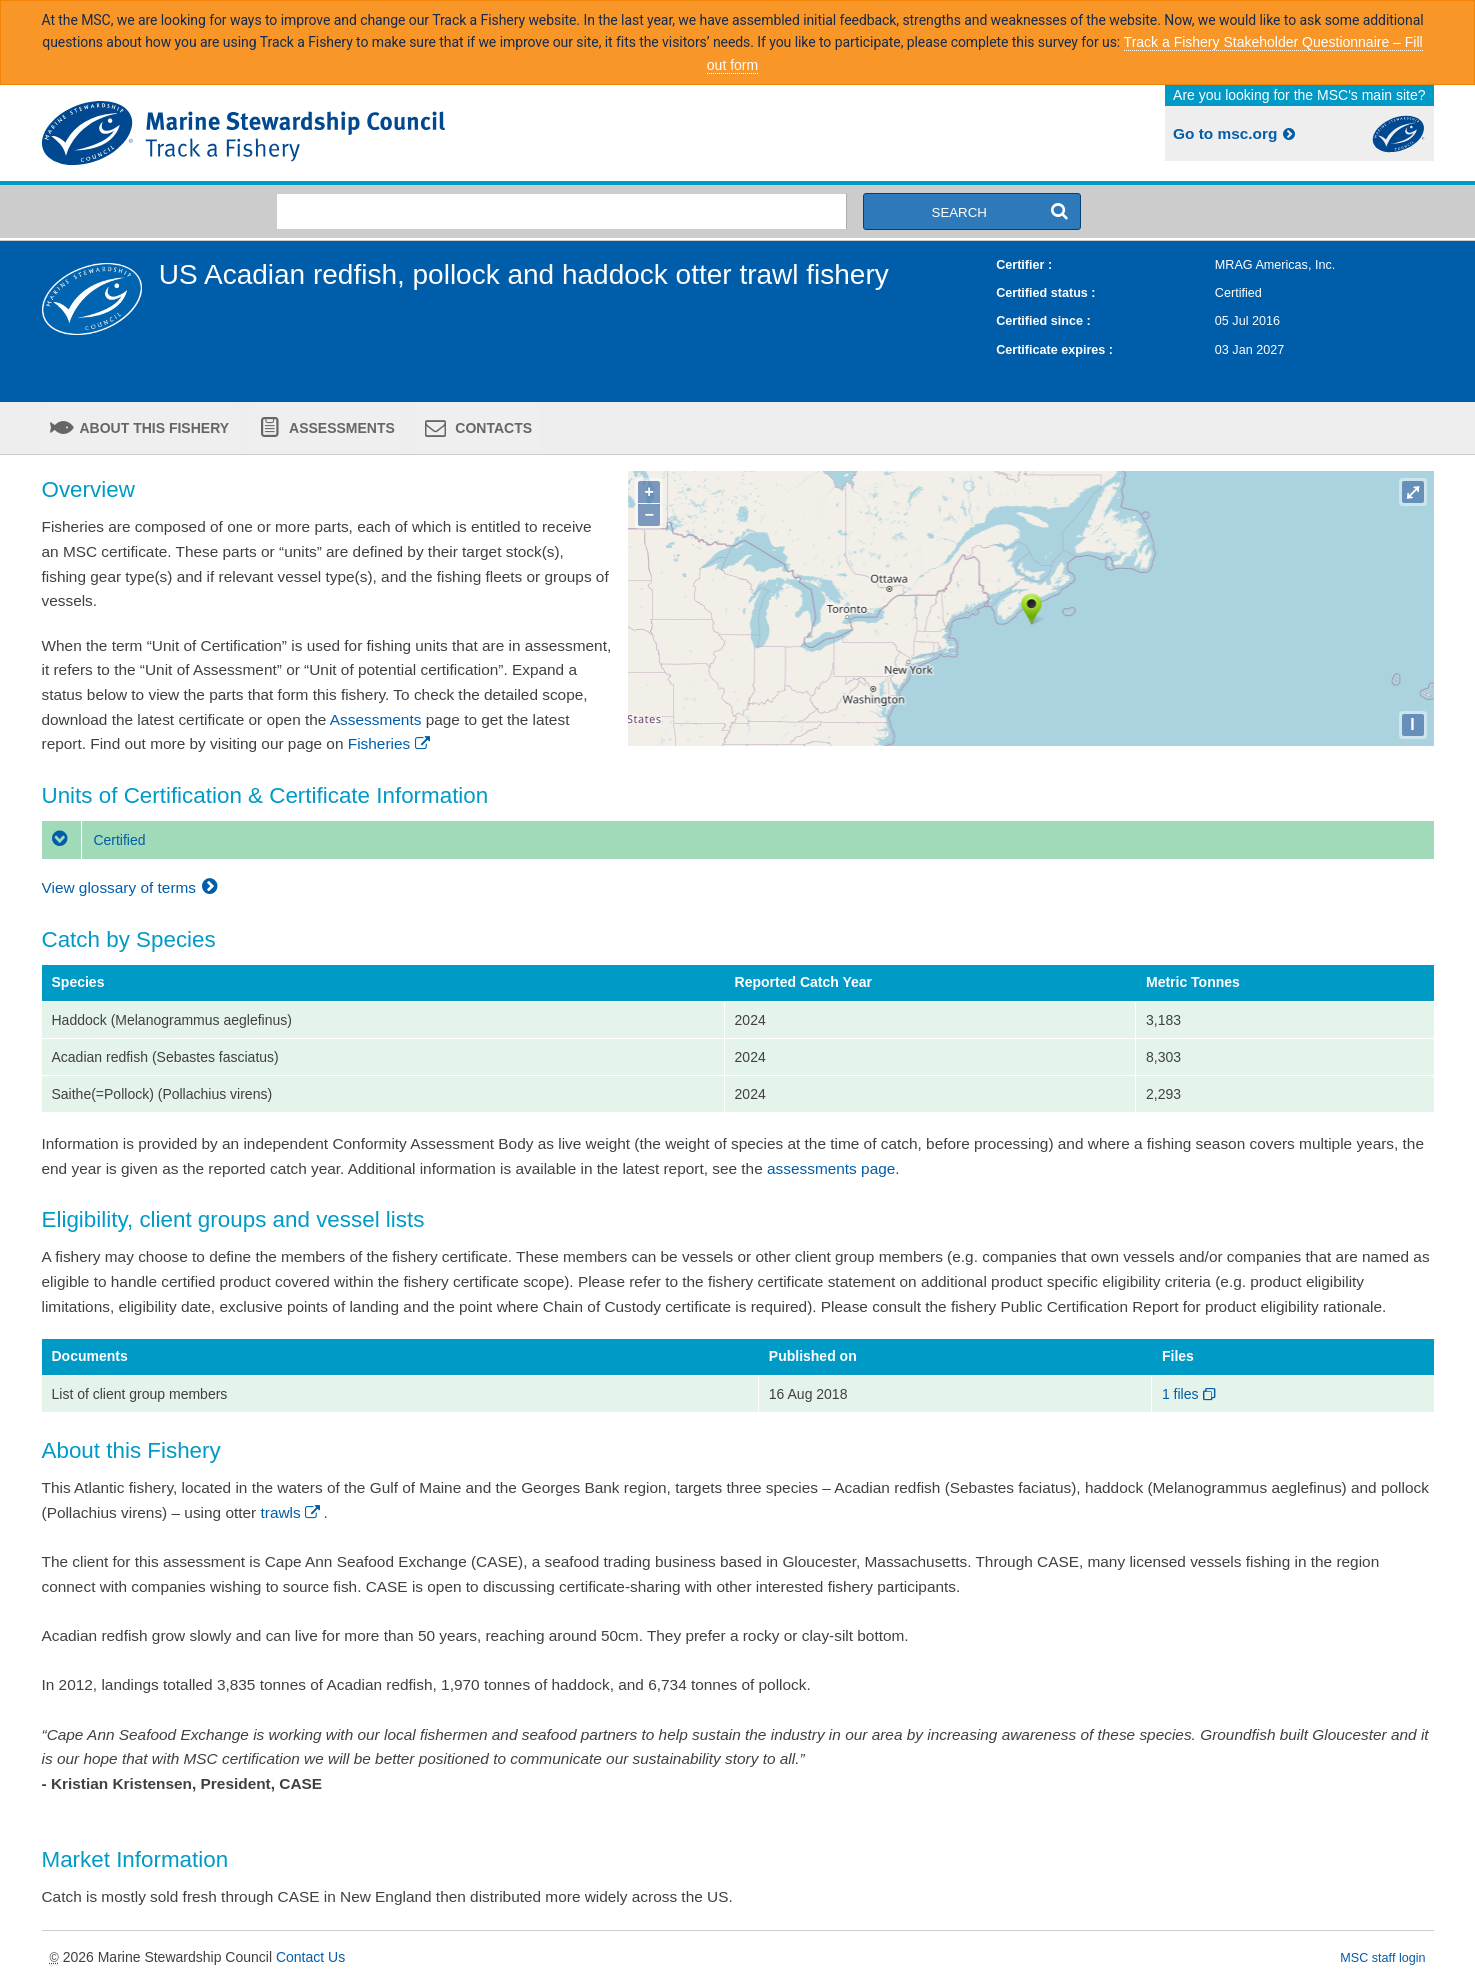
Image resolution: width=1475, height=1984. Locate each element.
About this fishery (152, 428)
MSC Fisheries (386, 133)
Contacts (491, 428)
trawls (292, 1512)
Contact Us (310, 1957)
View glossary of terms (132, 887)
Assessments (340, 428)
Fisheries (390, 743)
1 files (1190, 1394)
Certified (94, 840)
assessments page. (833, 1168)
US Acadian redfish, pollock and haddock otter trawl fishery (524, 274)
